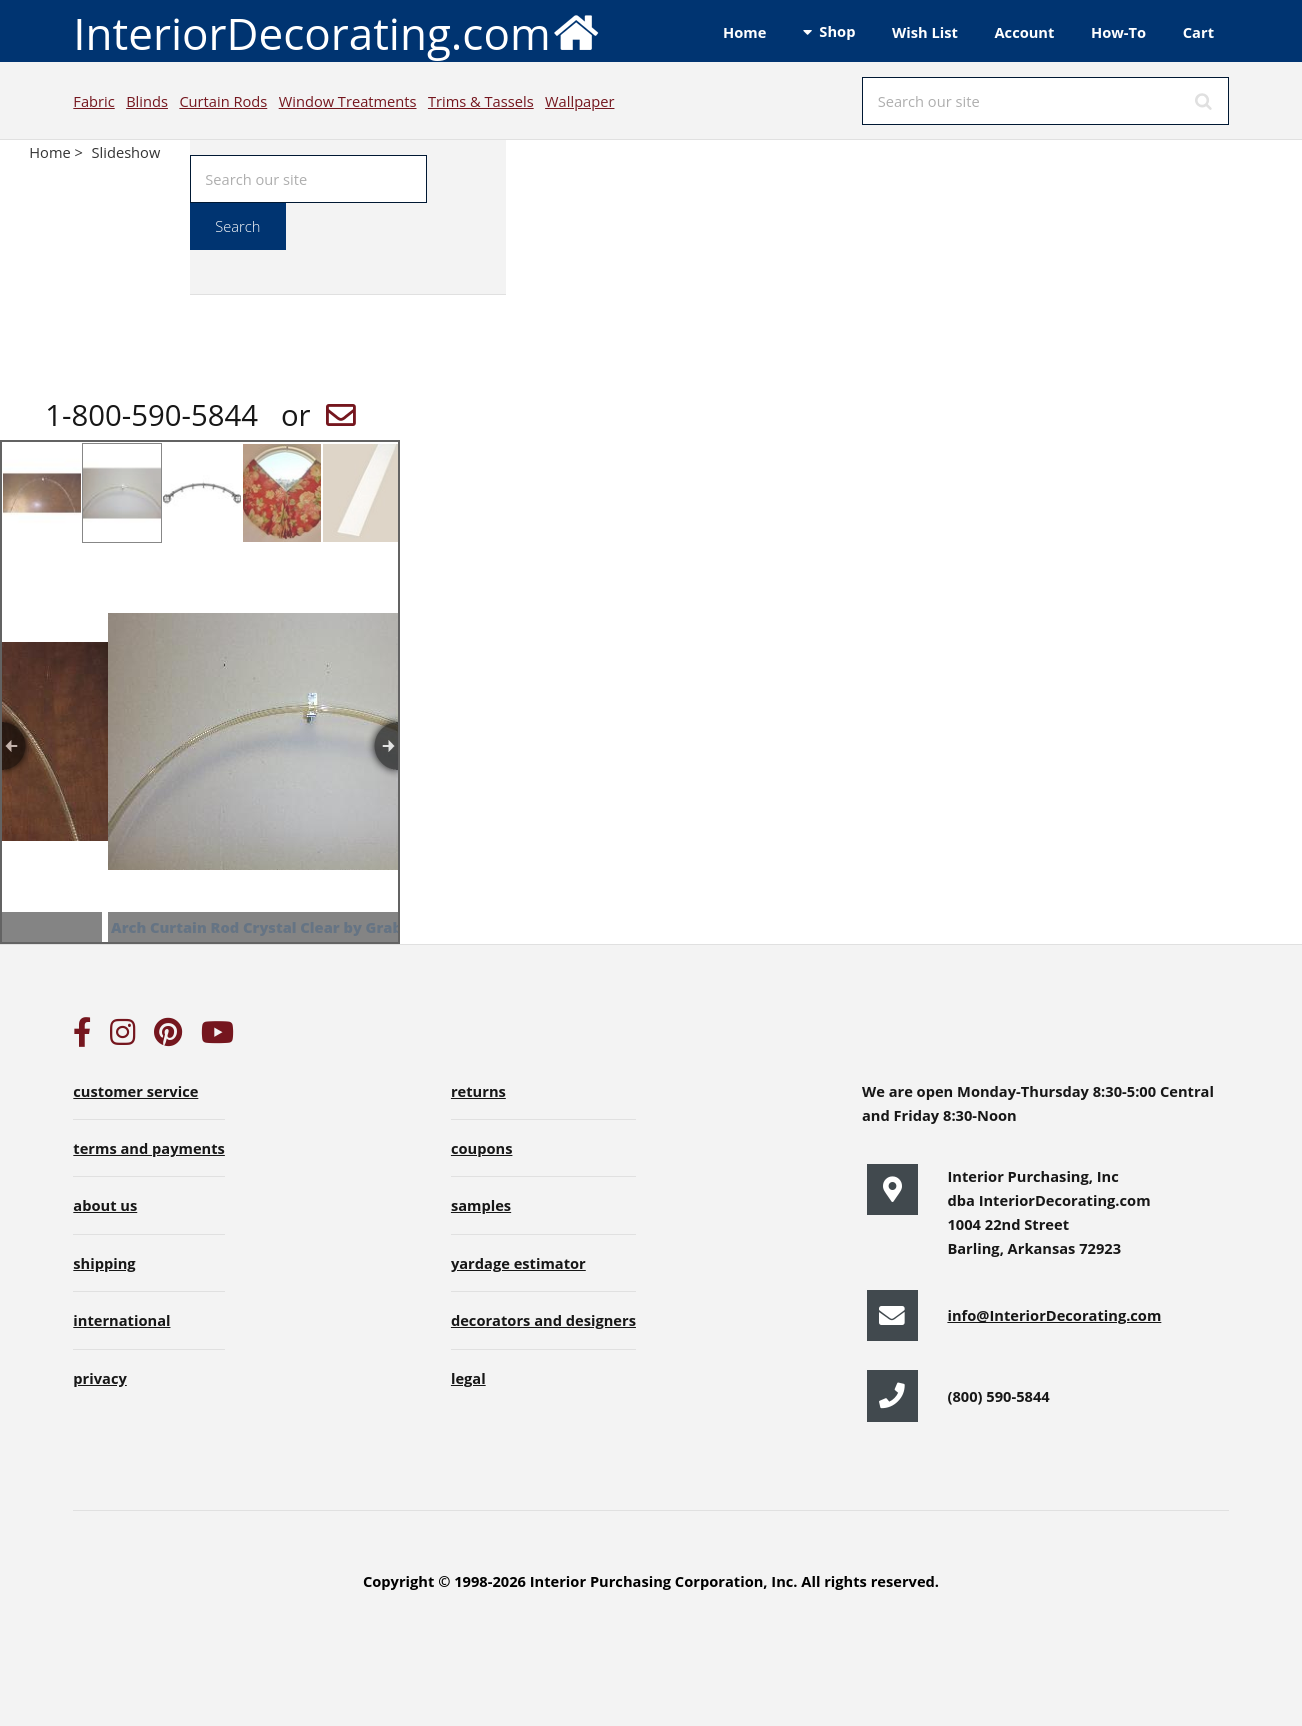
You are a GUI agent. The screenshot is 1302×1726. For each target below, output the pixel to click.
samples (481, 1205)
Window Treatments (348, 101)
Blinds (147, 101)
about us (105, 1205)
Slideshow (126, 152)
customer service (135, 1091)
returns (478, 1091)
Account (1024, 32)
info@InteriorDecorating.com (1054, 1315)
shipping (104, 1263)
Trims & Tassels (481, 101)
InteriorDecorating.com (336, 31)
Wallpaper (579, 101)
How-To (1118, 32)
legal (468, 1378)
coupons (482, 1148)
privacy (99, 1378)
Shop (837, 31)
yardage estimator (518, 1263)
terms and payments (149, 1148)
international (121, 1320)
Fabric (93, 101)
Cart (1198, 32)
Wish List (925, 32)
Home (744, 32)
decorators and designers (543, 1320)
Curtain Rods (223, 101)
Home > (57, 152)
